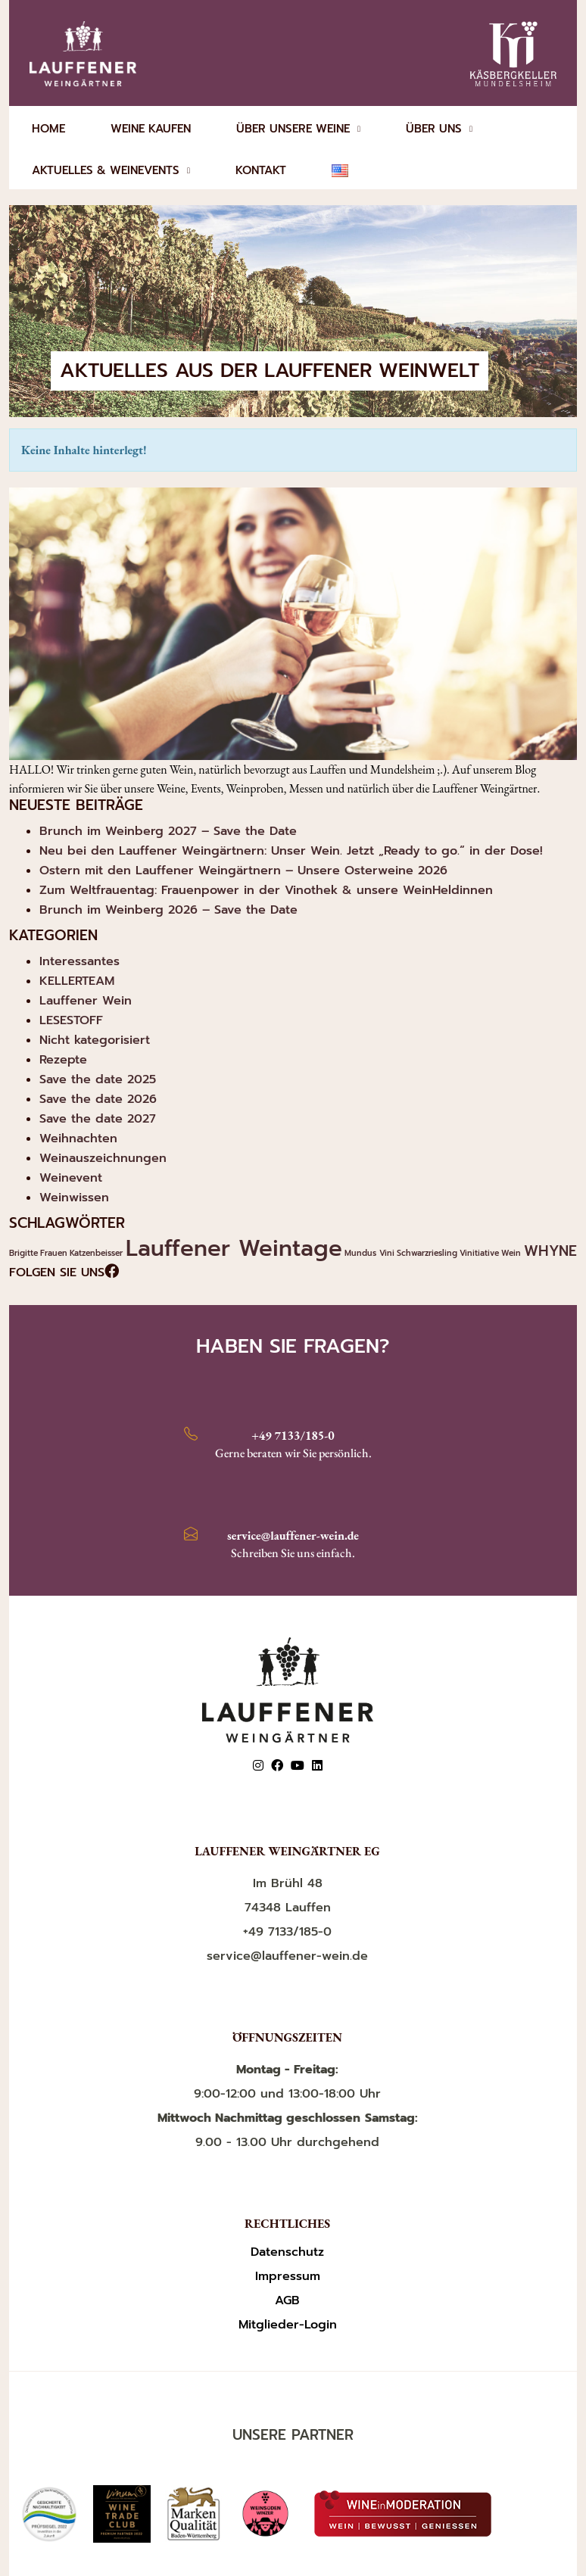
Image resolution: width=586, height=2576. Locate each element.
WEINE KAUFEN (151, 128)
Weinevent (70, 1178)
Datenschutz (287, 2252)
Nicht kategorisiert (94, 1040)
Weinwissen (74, 1197)
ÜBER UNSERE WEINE (298, 128)
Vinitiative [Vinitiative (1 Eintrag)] (479, 1253)
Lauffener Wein (85, 1001)
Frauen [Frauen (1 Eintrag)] (53, 1253)
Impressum (287, 2276)
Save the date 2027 (97, 1119)
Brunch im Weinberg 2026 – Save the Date (168, 910)
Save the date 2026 (98, 1099)
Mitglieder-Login (287, 2325)
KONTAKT (260, 170)
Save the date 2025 (97, 1079)
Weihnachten (78, 1138)
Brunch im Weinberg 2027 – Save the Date (168, 831)
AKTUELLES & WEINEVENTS (111, 170)
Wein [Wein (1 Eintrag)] (511, 1253)
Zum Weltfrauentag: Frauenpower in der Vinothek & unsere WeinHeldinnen (266, 890)
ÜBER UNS (439, 128)
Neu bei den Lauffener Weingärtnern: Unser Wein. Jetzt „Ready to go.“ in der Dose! (291, 851)
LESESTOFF (71, 1020)
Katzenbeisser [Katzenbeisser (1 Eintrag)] (96, 1253)
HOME (48, 128)
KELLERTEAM (76, 981)
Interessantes (79, 961)
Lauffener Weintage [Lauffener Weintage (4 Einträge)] (234, 1248)
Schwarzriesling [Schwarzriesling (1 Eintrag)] (427, 1253)
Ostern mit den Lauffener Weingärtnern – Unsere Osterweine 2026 (243, 870)
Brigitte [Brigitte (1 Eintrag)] (23, 1253)
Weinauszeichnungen (103, 1158)
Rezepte (63, 1060)
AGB (287, 2301)
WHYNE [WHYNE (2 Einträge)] (550, 1251)
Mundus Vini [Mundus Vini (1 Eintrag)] (369, 1253)
